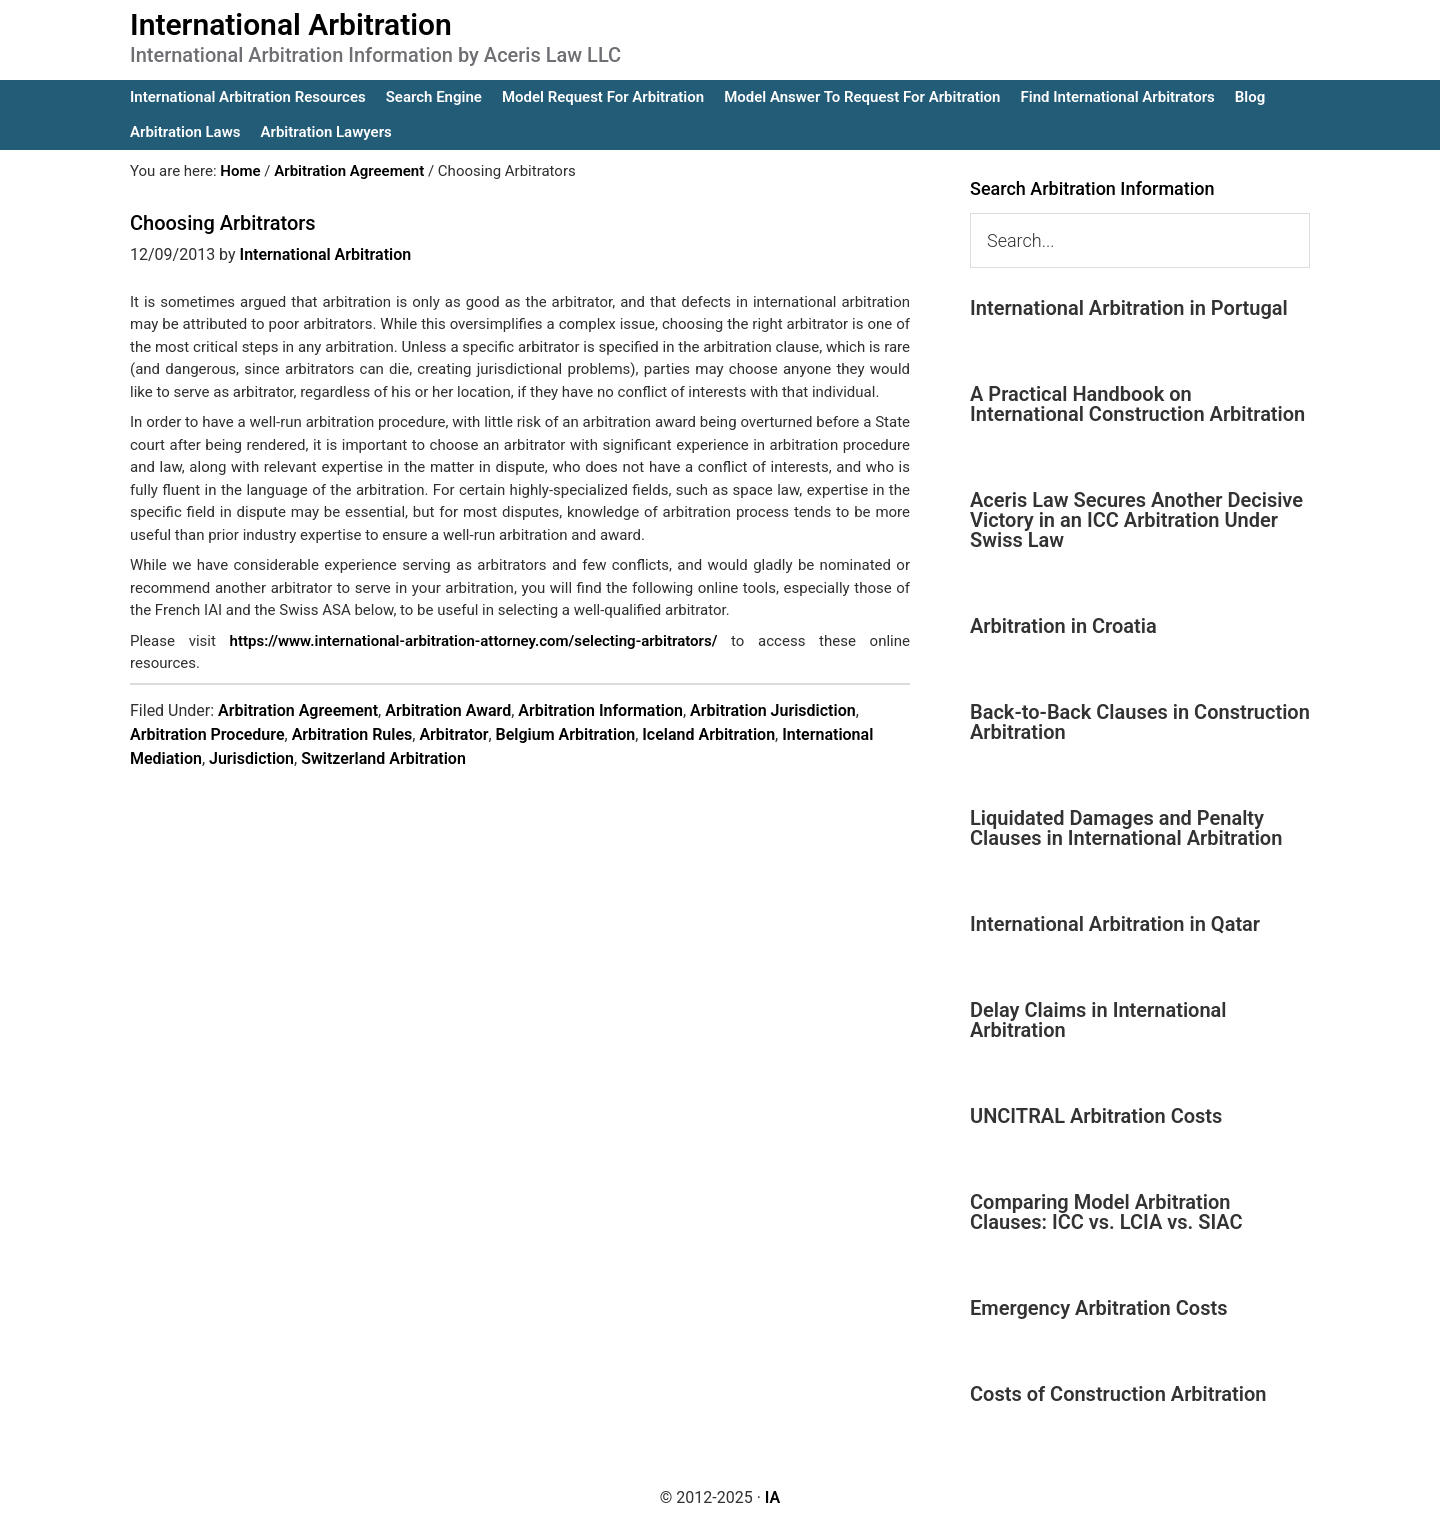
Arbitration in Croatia (1063, 626)
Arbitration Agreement (298, 710)
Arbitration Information (600, 710)
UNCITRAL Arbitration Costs (1096, 1116)
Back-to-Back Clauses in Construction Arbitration (1140, 722)
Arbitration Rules (352, 734)
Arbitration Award (448, 710)
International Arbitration (291, 24)
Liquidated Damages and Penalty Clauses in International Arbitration (1126, 828)
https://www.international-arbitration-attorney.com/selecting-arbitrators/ (474, 641)
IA (772, 1497)
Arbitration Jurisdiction (773, 710)
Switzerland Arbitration (383, 758)
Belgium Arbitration (566, 734)
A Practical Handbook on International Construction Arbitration (1137, 404)
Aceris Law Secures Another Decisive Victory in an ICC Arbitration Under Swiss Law (1136, 520)
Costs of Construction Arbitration (1118, 1394)
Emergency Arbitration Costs (1098, 1308)
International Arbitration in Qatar (1115, 924)
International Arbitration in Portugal (1129, 308)
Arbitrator (453, 734)
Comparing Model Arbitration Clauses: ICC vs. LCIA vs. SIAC (1106, 1212)
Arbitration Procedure (207, 734)
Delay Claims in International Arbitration (1098, 1020)
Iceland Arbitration (708, 734)
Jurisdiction (251, 758)
